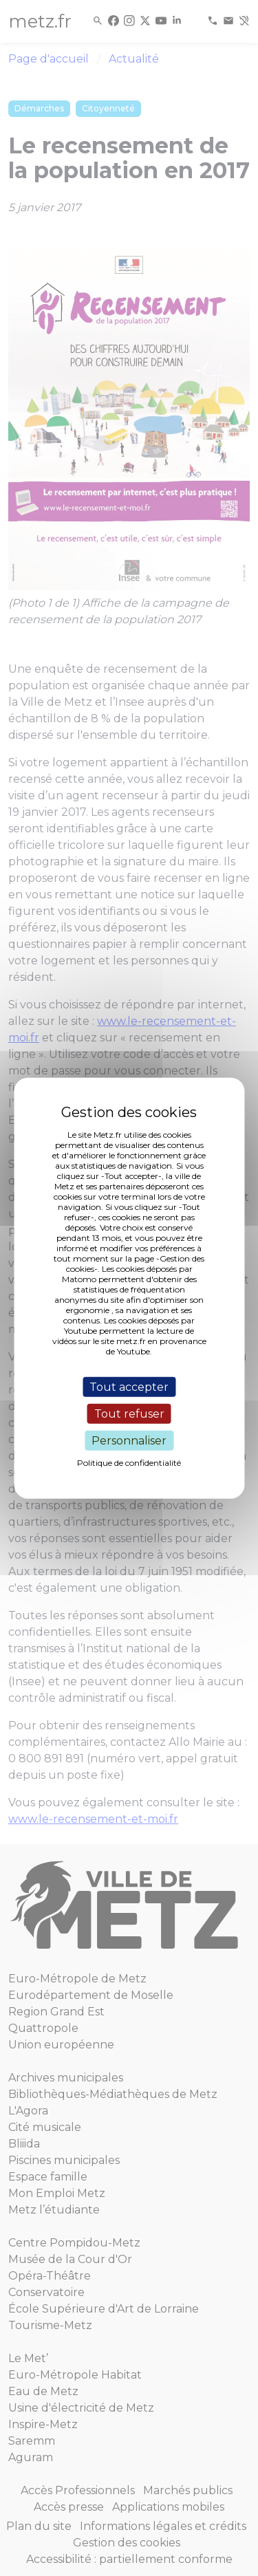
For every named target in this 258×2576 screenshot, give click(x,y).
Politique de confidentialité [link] (129, 1463)
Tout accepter (129, 1386)
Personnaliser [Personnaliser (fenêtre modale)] (129, 1440)
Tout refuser (129, 1413)
